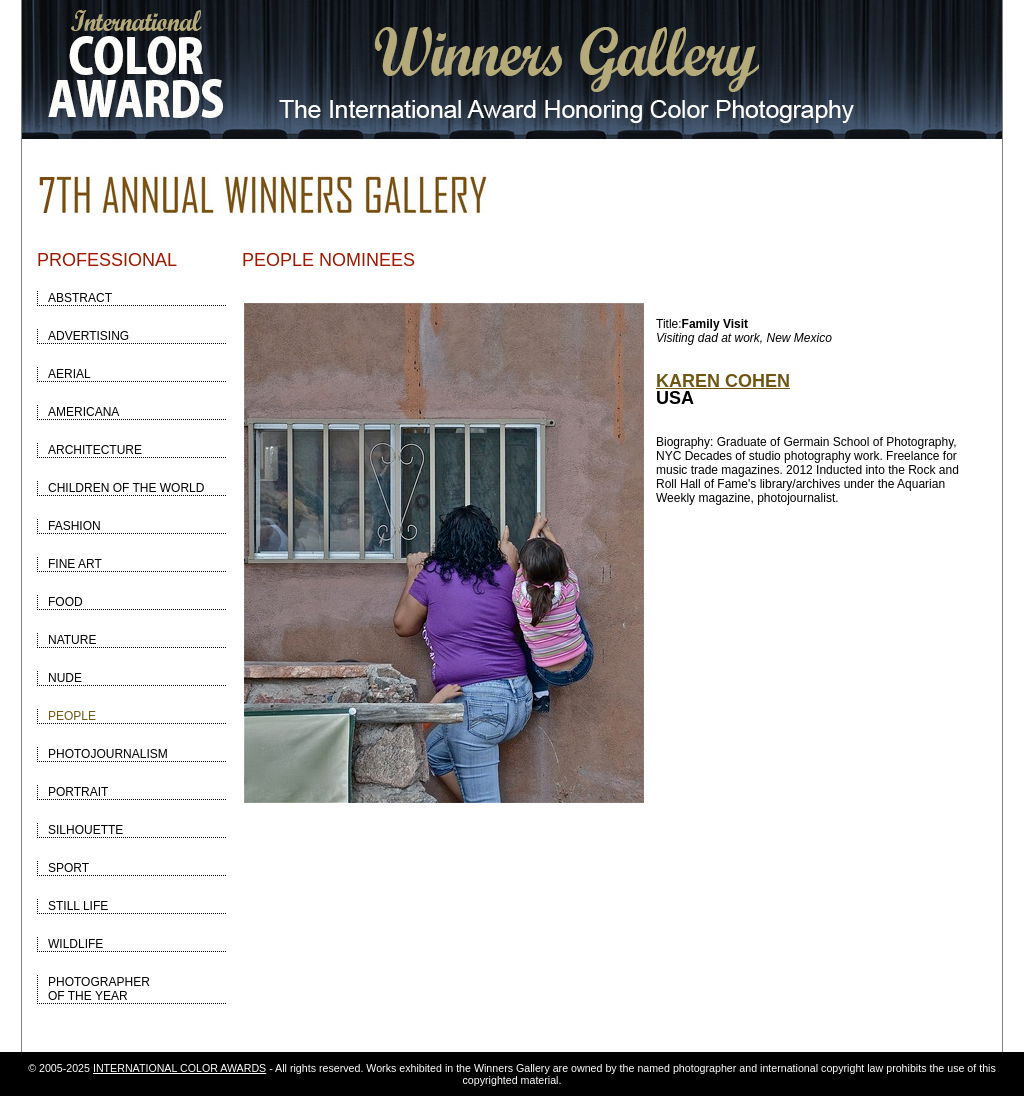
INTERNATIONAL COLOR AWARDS (179, 1068)
